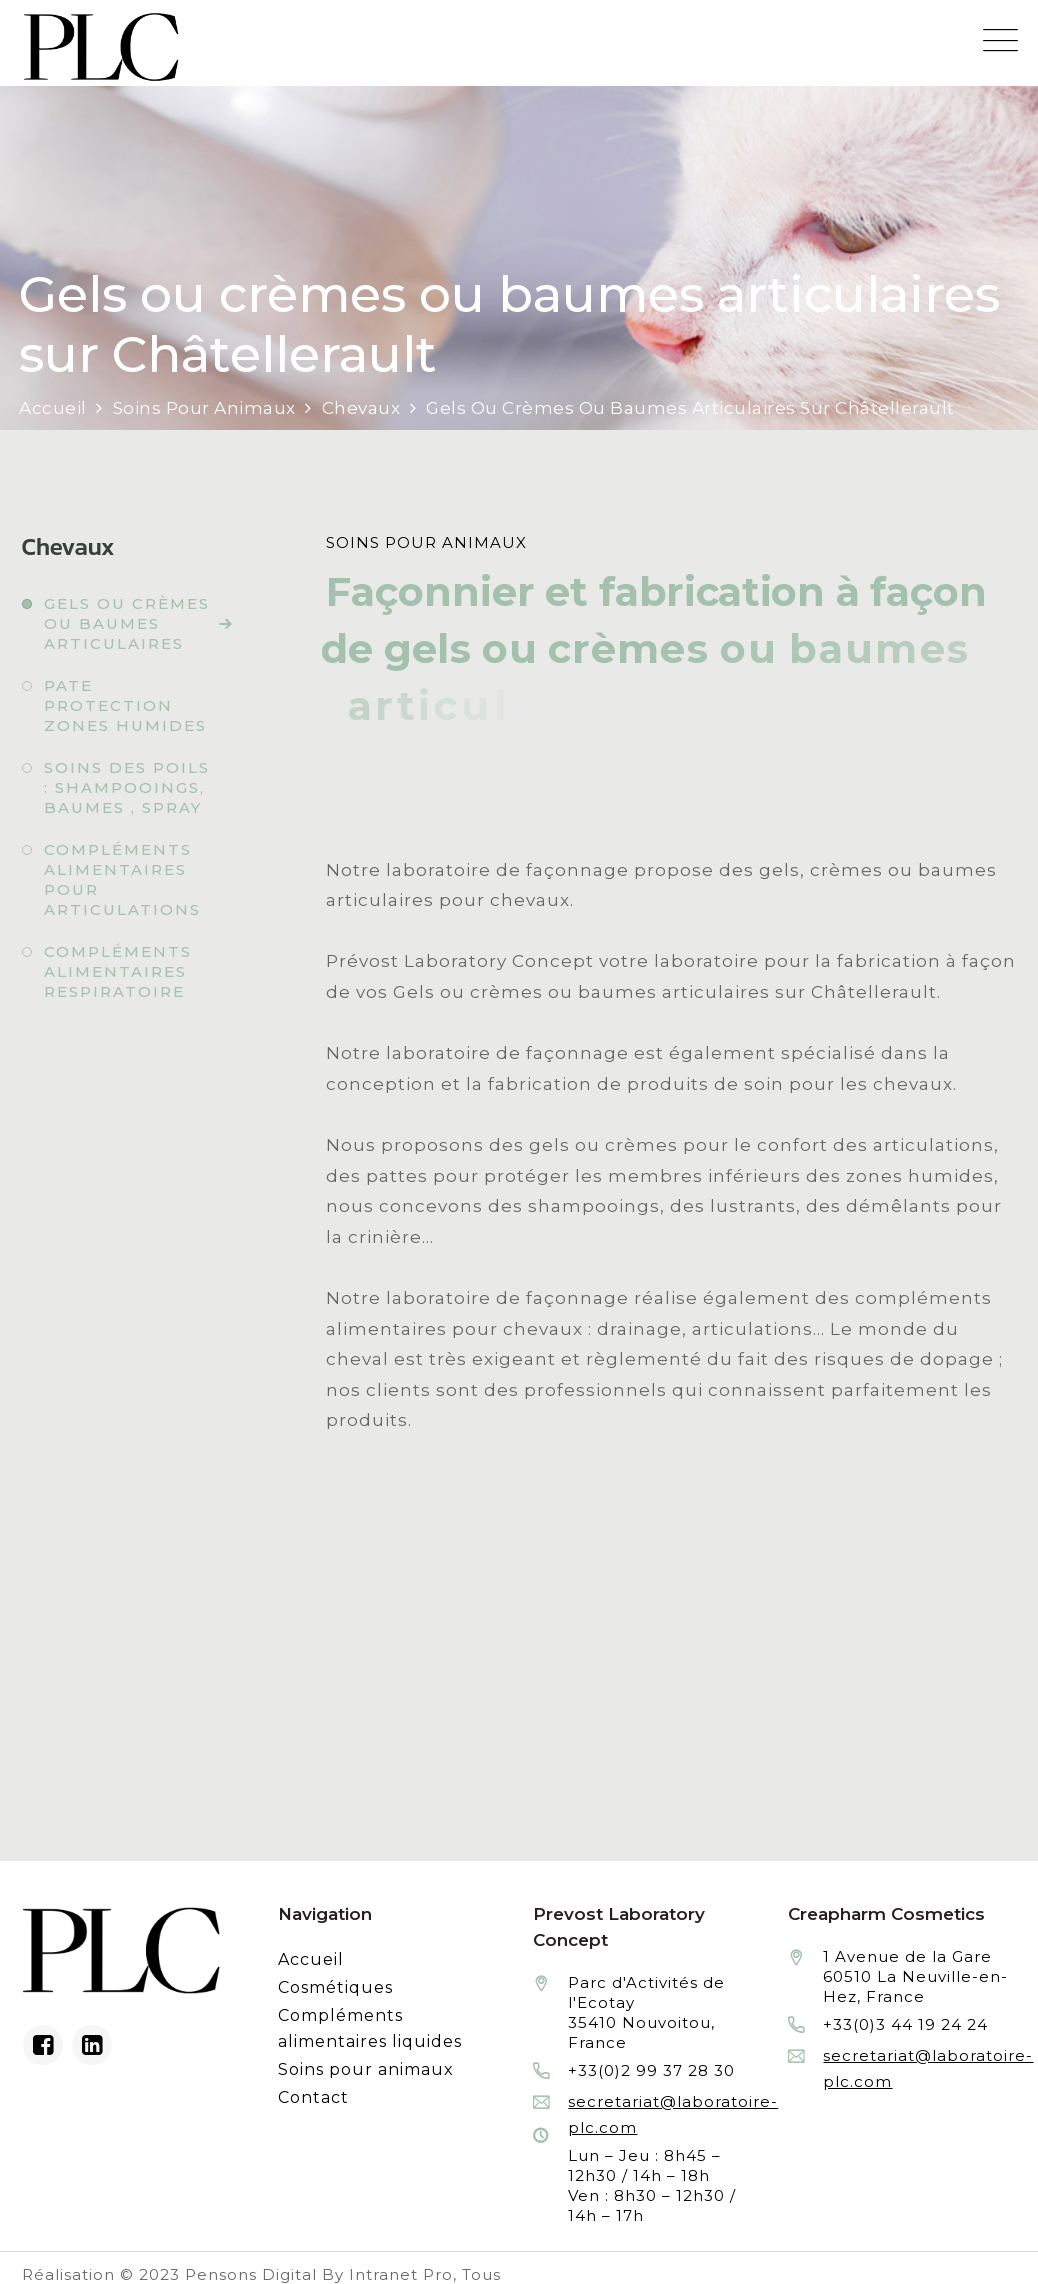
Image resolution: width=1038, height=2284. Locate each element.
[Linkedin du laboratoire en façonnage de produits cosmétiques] (92, 2045)
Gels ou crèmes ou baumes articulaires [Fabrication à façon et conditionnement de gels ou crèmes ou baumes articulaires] (127, 623)
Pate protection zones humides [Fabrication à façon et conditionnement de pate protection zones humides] (125, 705)
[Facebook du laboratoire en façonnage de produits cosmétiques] (43, 2045)
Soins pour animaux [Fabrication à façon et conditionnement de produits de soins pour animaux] (366, 2069)
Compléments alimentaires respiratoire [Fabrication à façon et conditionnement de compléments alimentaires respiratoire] (118, 971)
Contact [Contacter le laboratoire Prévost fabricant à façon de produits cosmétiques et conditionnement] (313, 2097)
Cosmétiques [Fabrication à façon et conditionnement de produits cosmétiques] (335, 1987)
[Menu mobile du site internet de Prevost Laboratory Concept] (1000, 40)
